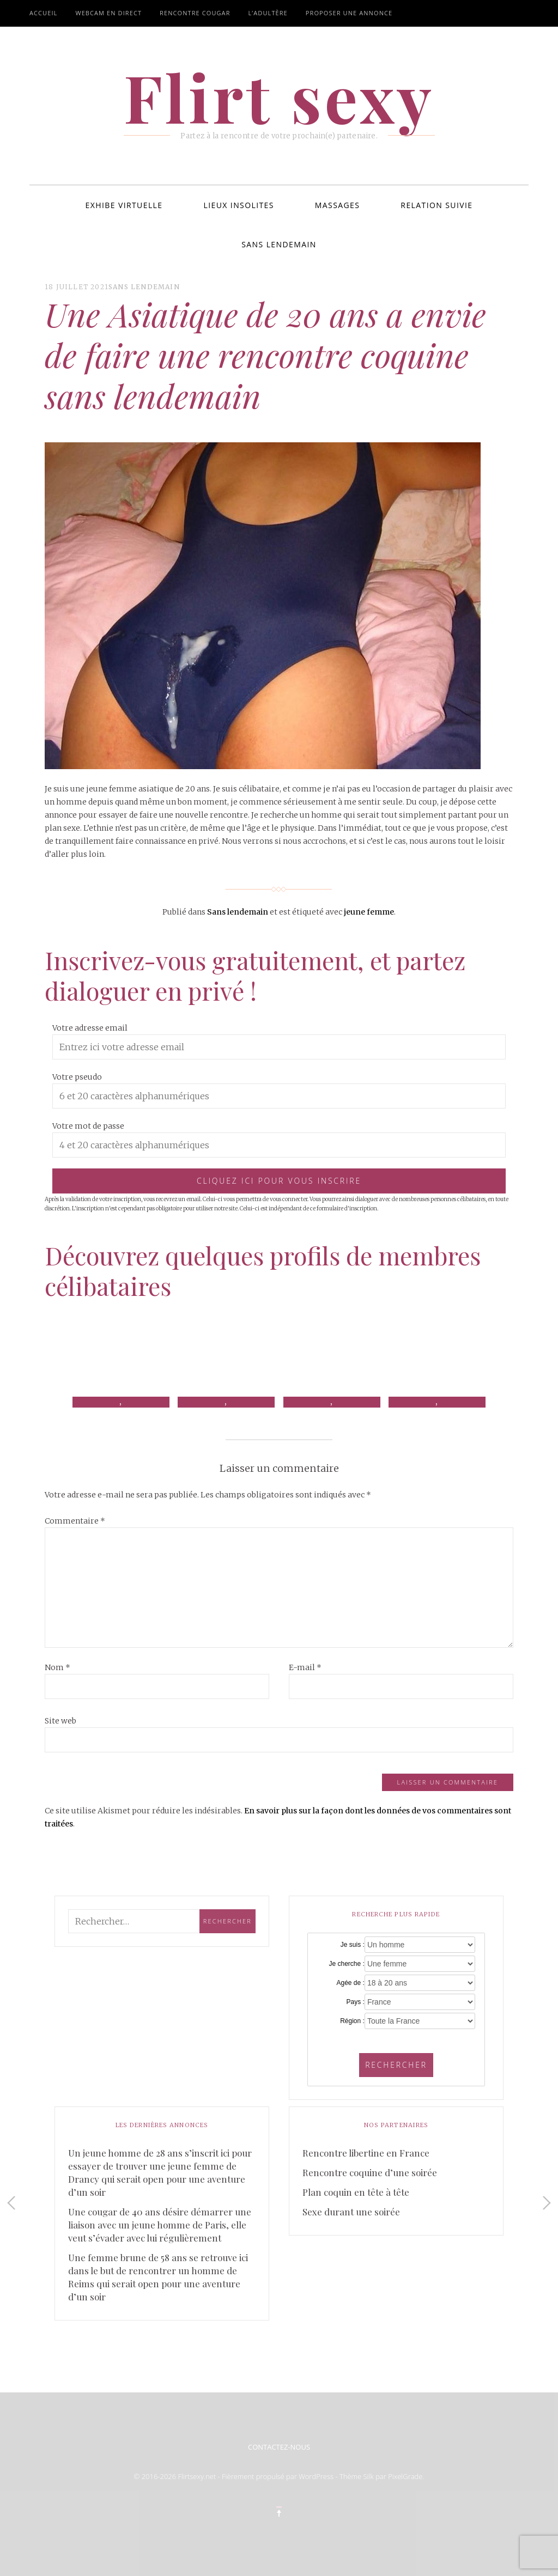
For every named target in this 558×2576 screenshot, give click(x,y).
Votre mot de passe (88, 1126)
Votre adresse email (90, 1028)
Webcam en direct (108, 13)
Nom (57, 1667)
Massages (337, 205)
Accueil (43, 13)
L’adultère (268, 13)
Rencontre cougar (195, 13)
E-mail (305, 1667)
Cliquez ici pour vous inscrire (279, 1181)
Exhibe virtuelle (124, 205)
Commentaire (75, 1521)
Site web (60, 1721)
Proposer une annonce (349, 13)
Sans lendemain (278, 244)
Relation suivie (436, 205)
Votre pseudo (77, 1077)
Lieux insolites (239, 205)
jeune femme (369, 912)
